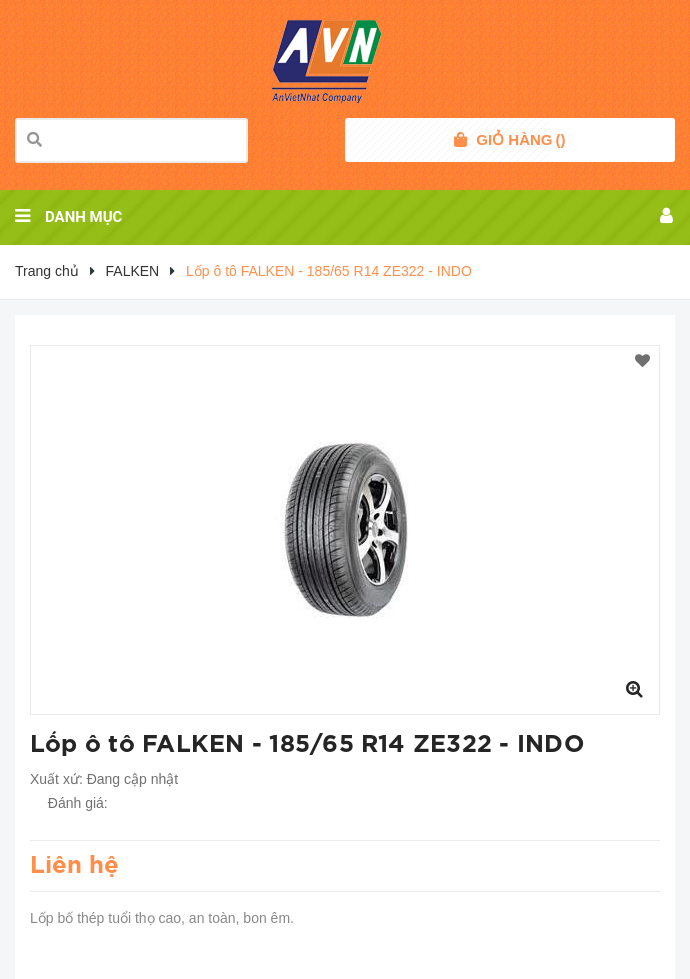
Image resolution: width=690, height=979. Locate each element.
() (520, 140)
